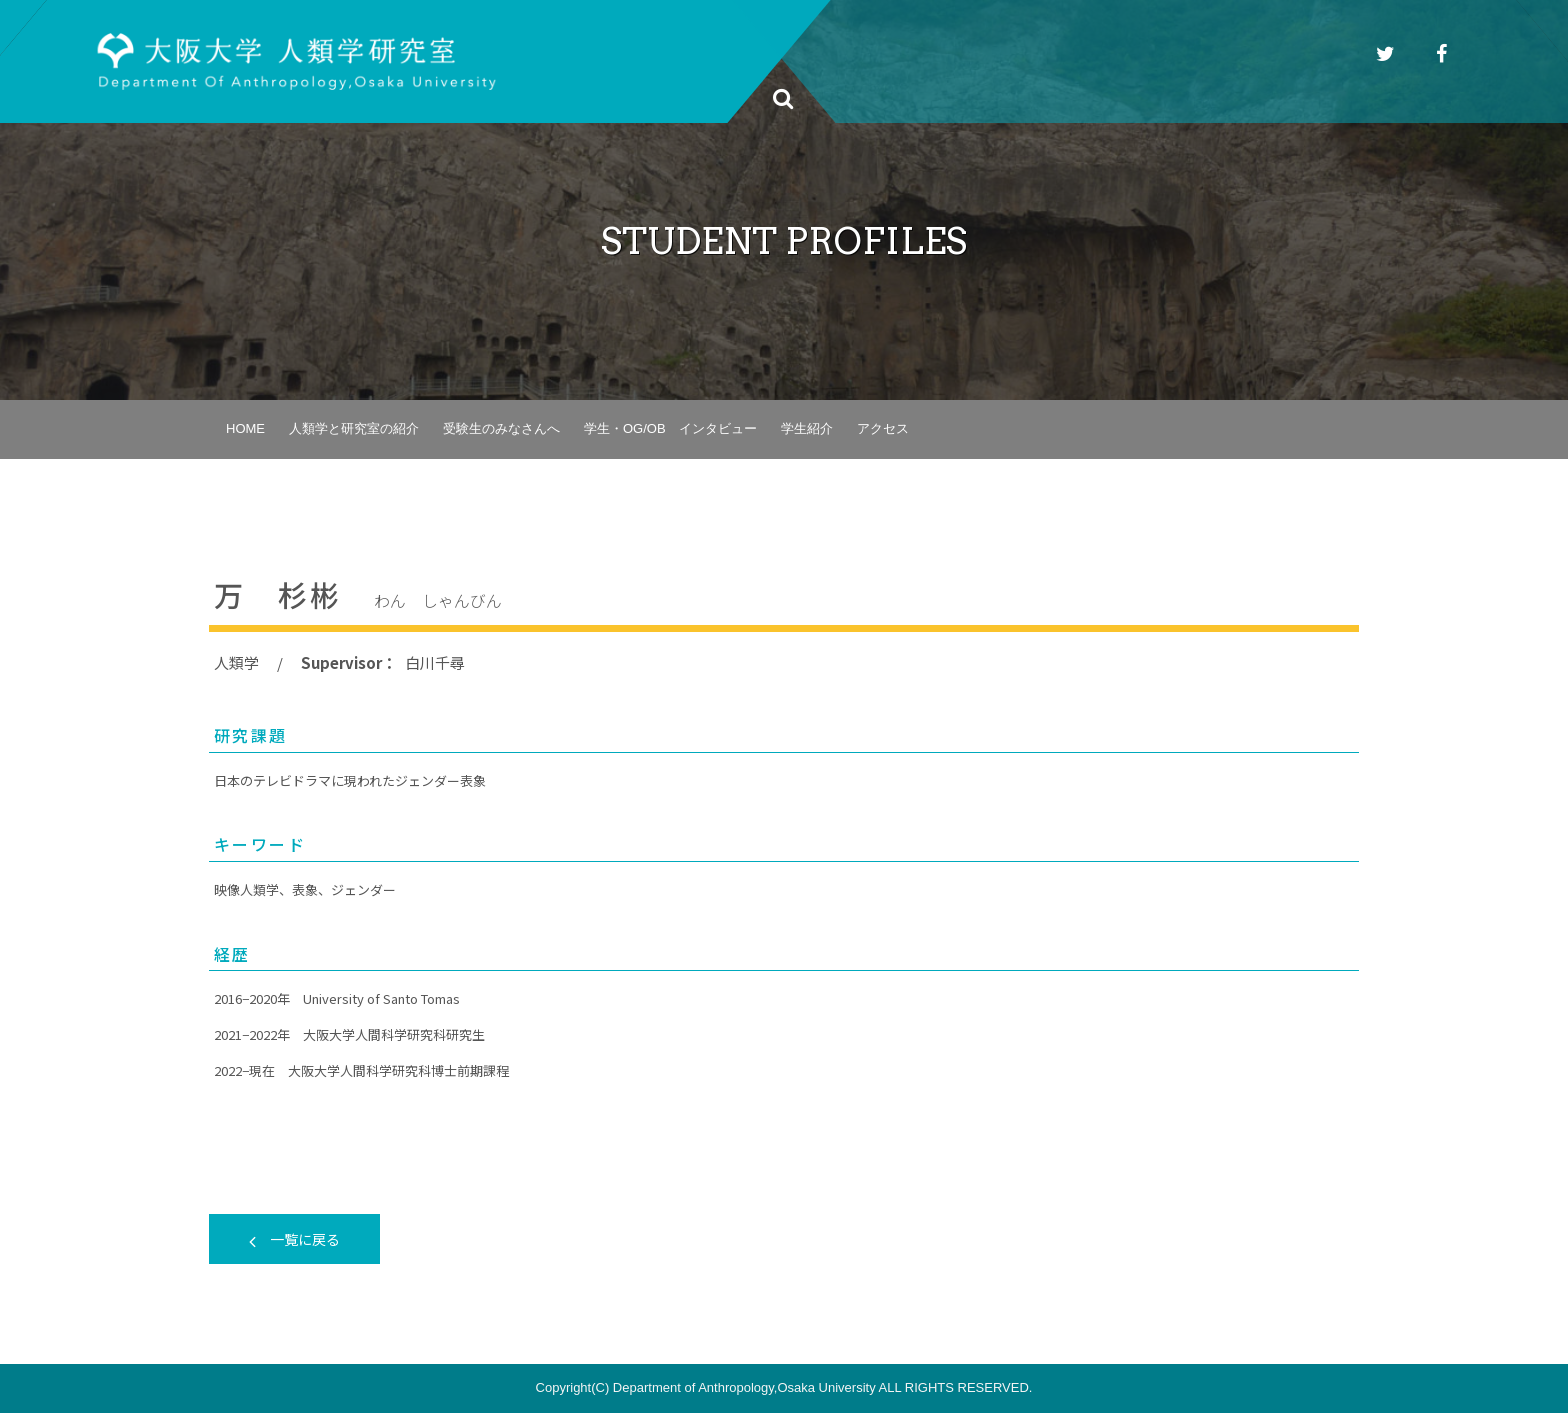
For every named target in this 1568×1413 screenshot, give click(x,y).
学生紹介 (807, 428)
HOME (245, 428)
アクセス (883, 428)
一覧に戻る (294, 1239)
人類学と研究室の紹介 (354, 428)
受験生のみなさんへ (501, 428)
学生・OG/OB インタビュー (670, 428)
